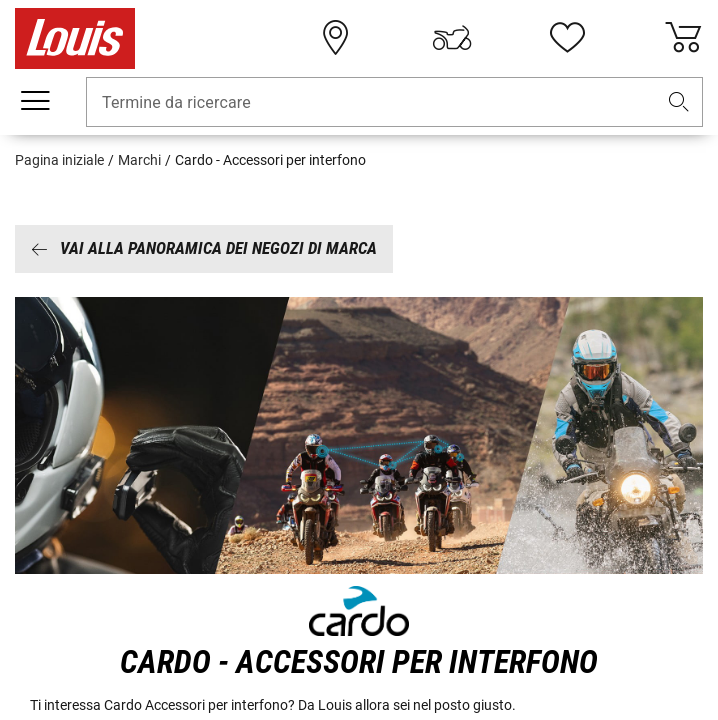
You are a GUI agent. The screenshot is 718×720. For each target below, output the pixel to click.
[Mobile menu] (35, 101)
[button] (679, 102)
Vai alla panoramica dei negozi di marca (204, 248)
